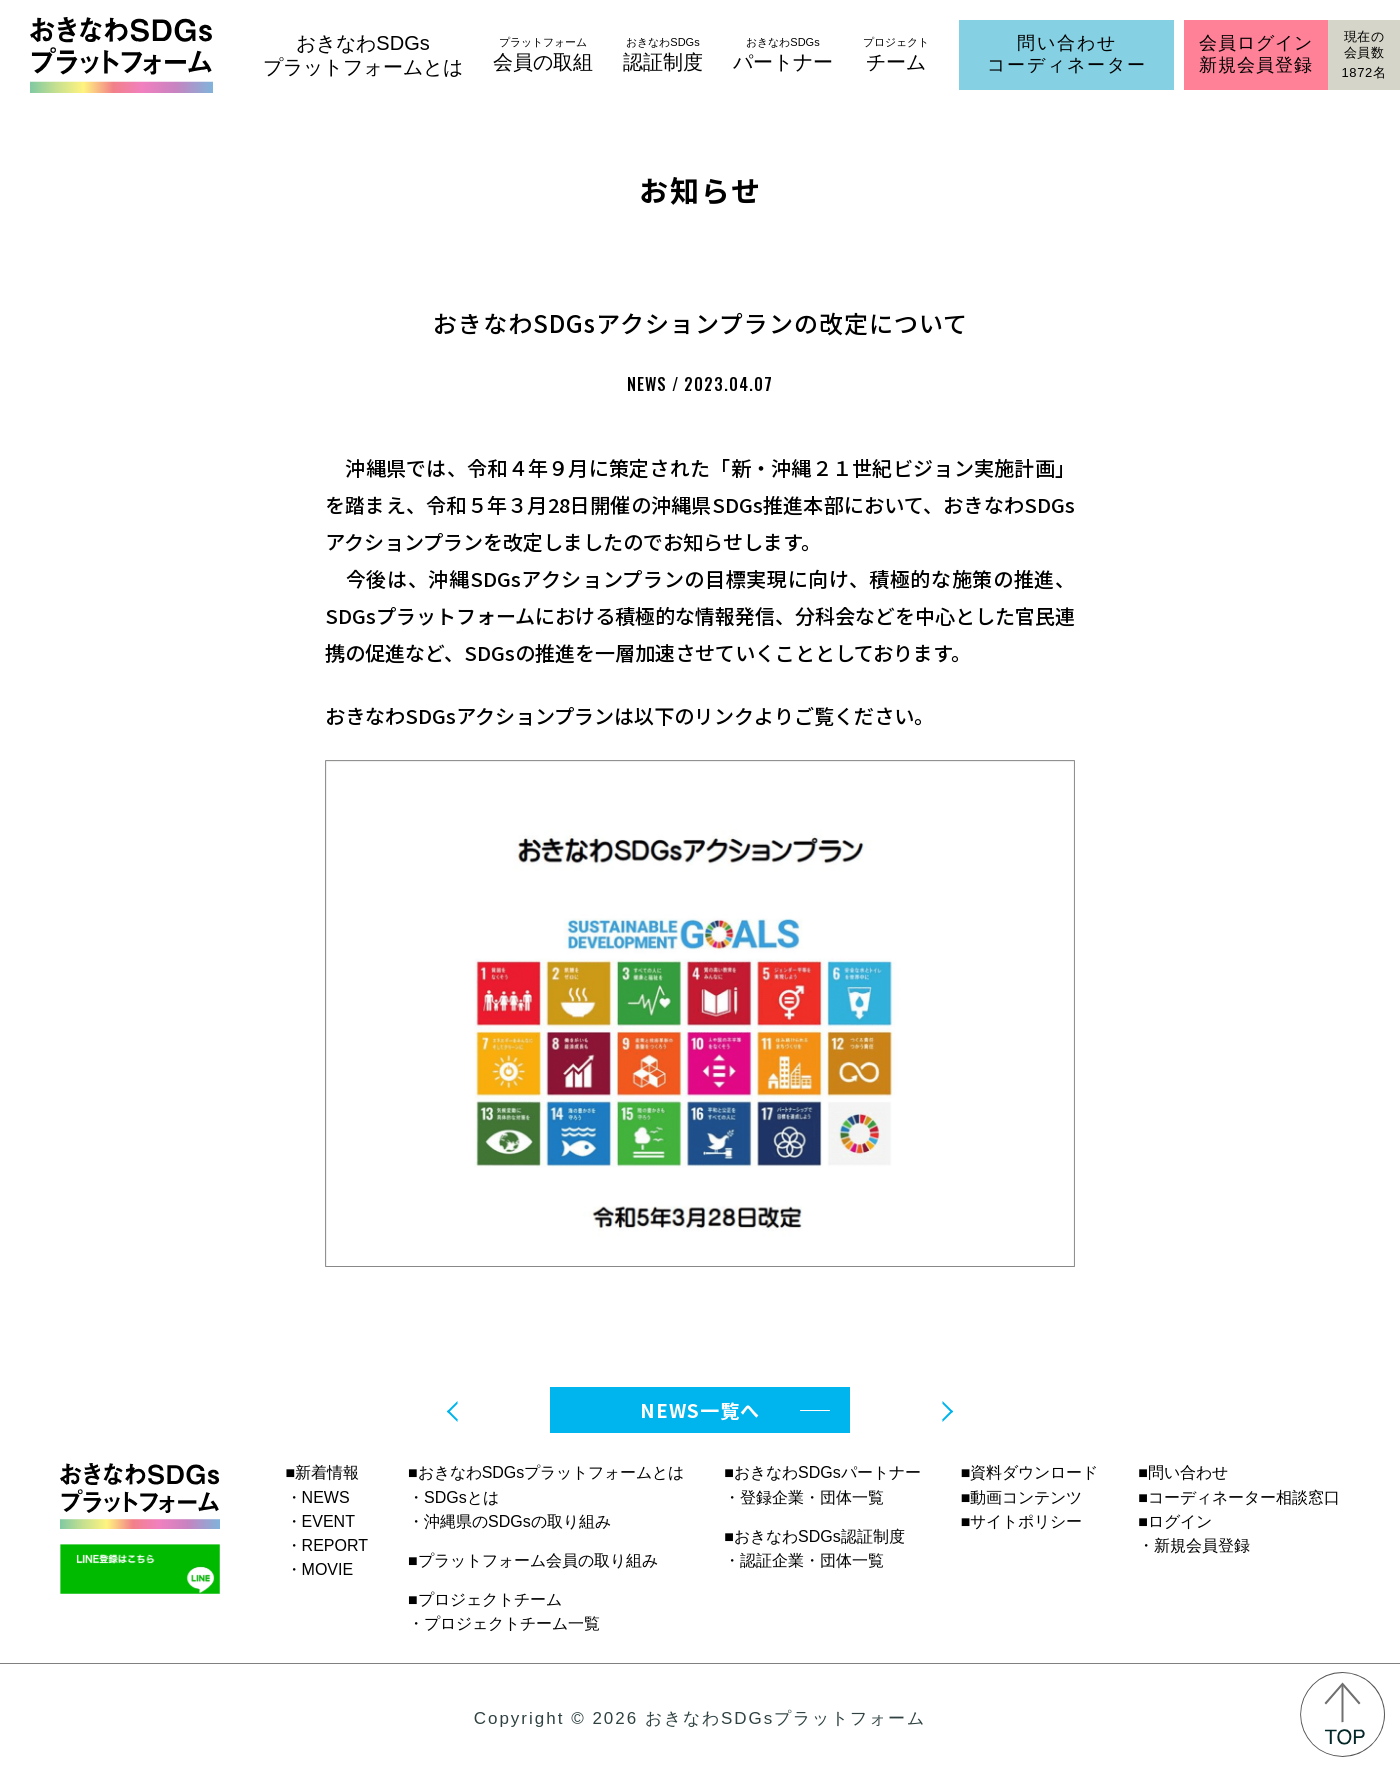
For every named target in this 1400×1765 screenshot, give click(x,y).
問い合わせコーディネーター (1067, 54)
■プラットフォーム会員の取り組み (533, 1560)
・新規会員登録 (1194, 1545)
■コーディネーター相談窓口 (1239, 1497)
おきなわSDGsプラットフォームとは (363, 55)
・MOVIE (320, 1569)
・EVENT (320, 1521)
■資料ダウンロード (1030, 1472)
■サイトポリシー (1022, 1521)
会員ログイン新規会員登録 (1255, 54)
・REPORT (327, 1545)
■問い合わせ (1183, 1472)
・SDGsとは (453, 1497)
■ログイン (1175, 1521)
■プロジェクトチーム (485, 1599)
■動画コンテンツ (1022, 1497)
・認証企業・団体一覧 (804, 1560)
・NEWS (318, 1497)
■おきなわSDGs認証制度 (814, 1536)
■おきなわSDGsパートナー (822, 1472)
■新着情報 (323, 1472)
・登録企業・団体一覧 (804, 1497)
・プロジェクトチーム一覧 (504, 1623)
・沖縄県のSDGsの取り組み (509, 1521)
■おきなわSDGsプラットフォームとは (546, 1472)
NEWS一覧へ (700, 1409)
